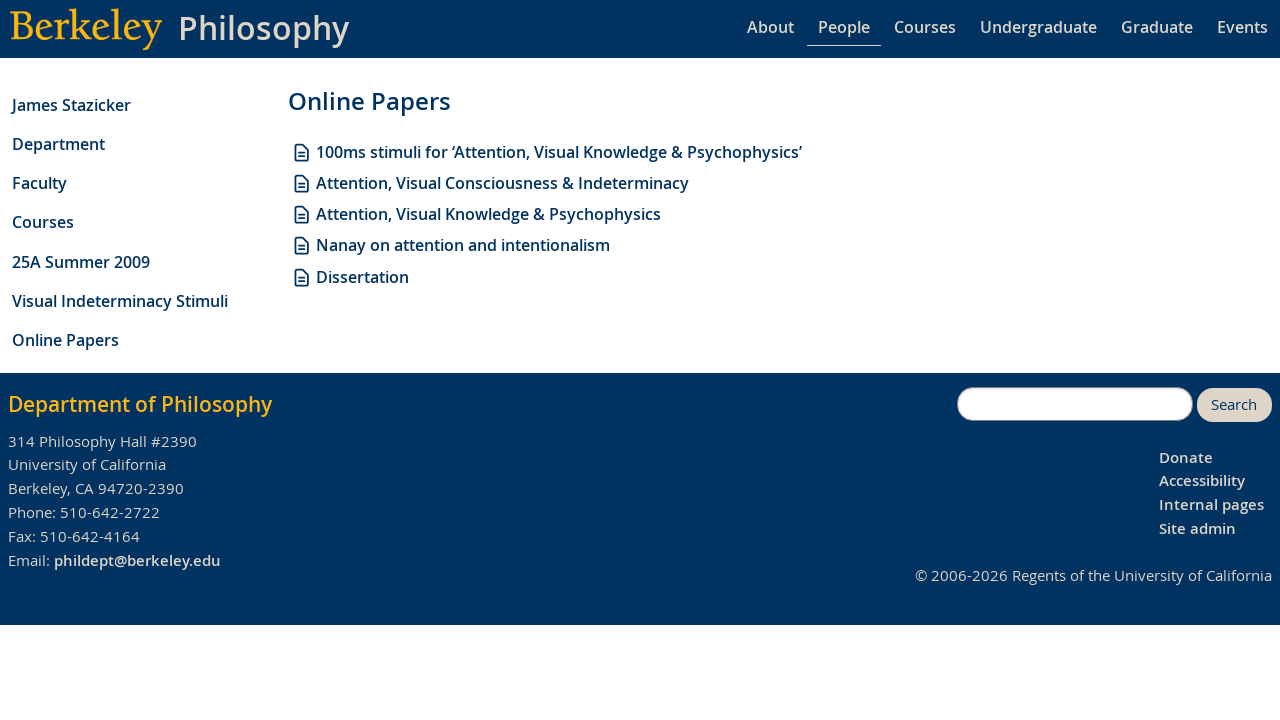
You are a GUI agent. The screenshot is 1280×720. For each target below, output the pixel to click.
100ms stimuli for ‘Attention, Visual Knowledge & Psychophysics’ (546, 152)
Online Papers (65, 340)
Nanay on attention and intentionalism (450, 245)
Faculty (39, 183)
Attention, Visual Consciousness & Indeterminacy (490, 183)
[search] (1075, 404)
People (844, 27)
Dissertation (350, 277)
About (770, 27)
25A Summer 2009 (81, 262)
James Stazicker (71, 105)
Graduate (1157, 27)
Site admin (1197, 528)
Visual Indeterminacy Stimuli (120, 301)
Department (58, 144)
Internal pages (1211, 504)
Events (1242, 27)
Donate (1186, 457)
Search (1234, 404)
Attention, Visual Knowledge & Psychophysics (476, 214)
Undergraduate (1038, 27)
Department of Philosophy (140, 404)
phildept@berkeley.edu (137, 560)
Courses (925, 27)
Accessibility (1202, 480)
